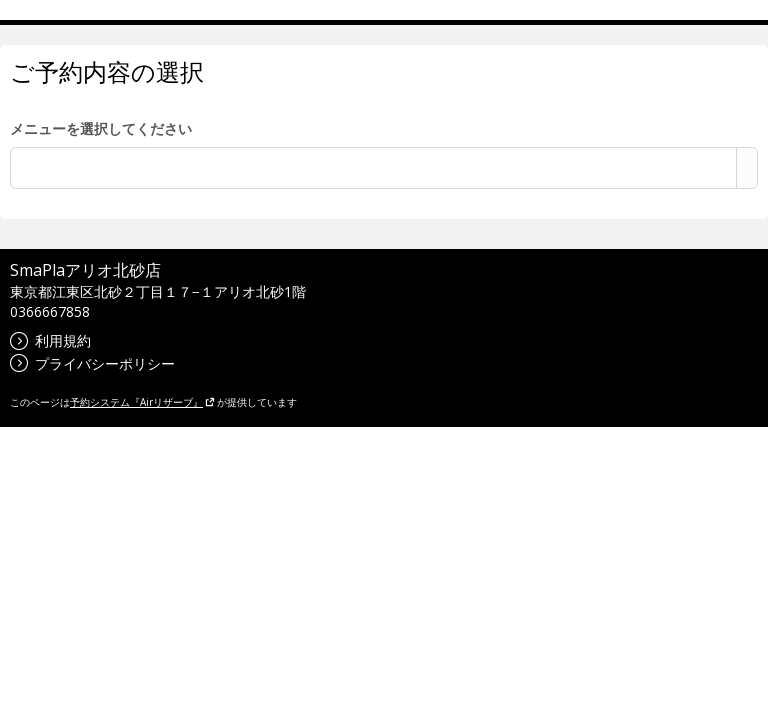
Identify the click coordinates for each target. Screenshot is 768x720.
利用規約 (50, 340)
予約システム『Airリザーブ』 (142, 402)
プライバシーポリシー (92, 363)
